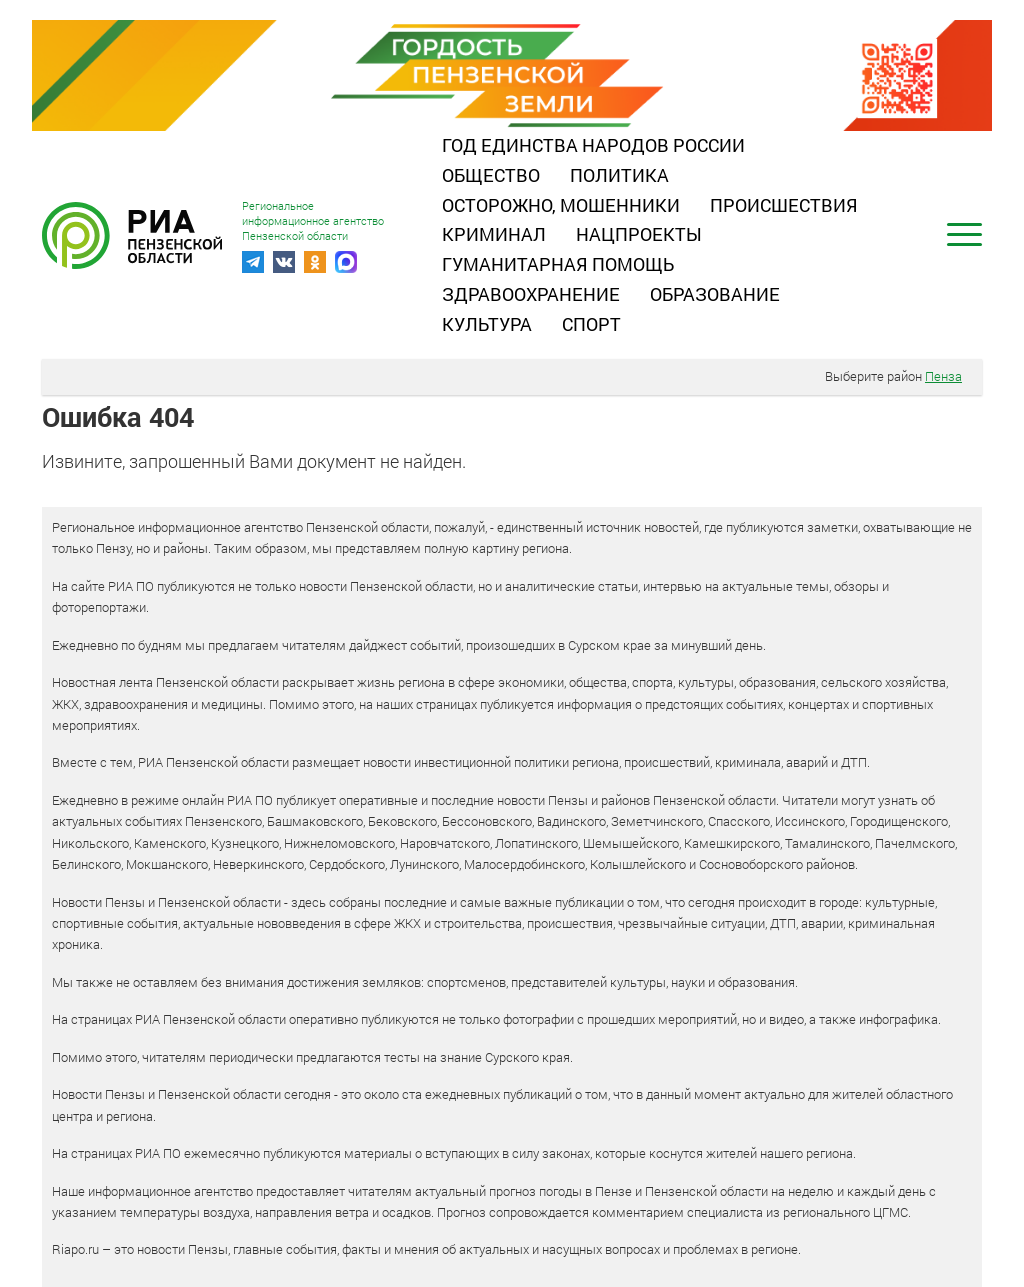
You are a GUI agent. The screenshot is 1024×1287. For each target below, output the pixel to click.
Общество (491, 175)
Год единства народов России (593, 145)
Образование (715, 294)
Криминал (494, 234)
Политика (619, 175)
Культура (487, 324)
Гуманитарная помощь (558, 264)
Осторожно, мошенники (561, 205)
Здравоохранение (531, 294)
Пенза (943, 376)
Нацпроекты (639, 234)
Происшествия (784, 205)
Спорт (591, 324)
